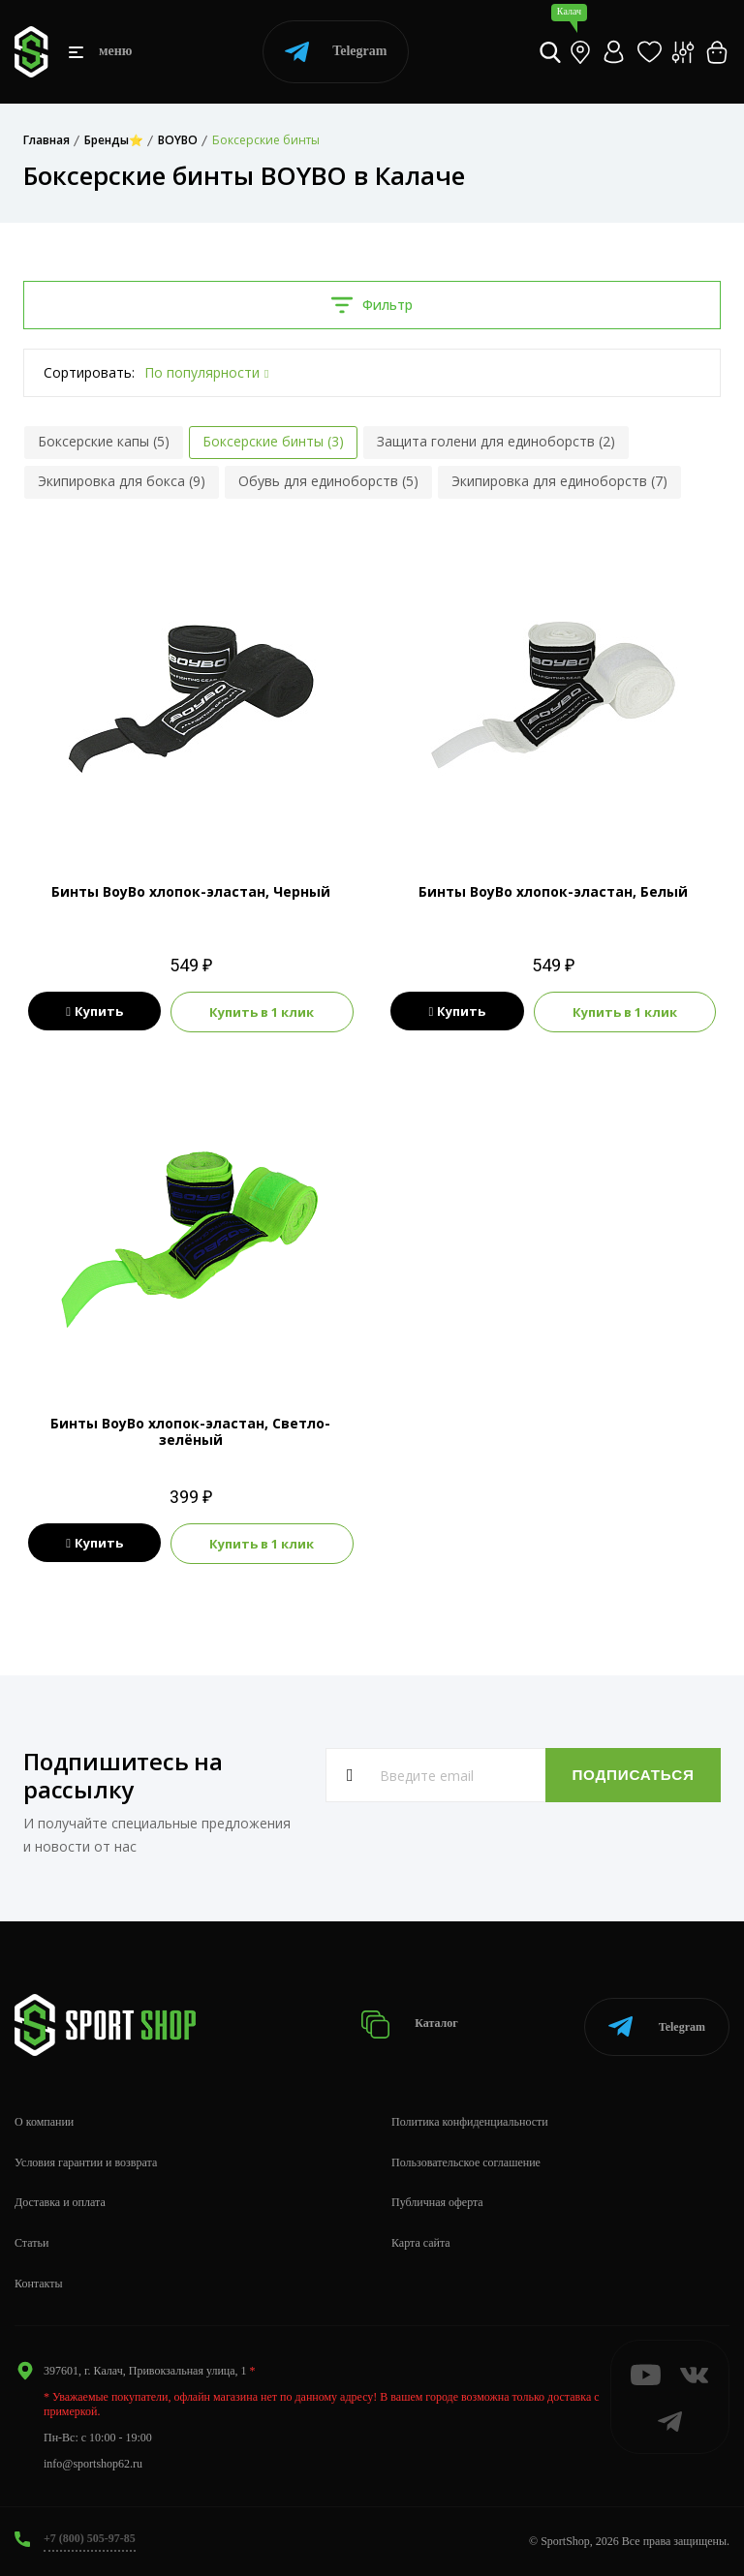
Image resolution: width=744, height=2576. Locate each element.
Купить (94, 1012)
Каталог (412, 2024)
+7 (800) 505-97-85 (90, 2538)
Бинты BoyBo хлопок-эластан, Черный (190, 891)
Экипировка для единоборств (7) (559, 481)
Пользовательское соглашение (466, 2162)
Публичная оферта (437, 2202)
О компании (44, 2122)
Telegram (336, 52)
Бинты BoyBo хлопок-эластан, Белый (553, 891)
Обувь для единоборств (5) (328, 481)
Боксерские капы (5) (104, 441)
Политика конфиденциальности (469, 2122)
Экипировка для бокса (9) (121, 481)
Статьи (31, 2243)
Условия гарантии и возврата (86, 2162)
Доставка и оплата (60, 2202)
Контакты (39, 2283)
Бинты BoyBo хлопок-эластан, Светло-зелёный (190, 1431)
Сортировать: (89, 372)
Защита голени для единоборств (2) (496, 441)
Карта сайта (420, 2243)
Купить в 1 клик (261, 1012)
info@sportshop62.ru (93, 2463)
